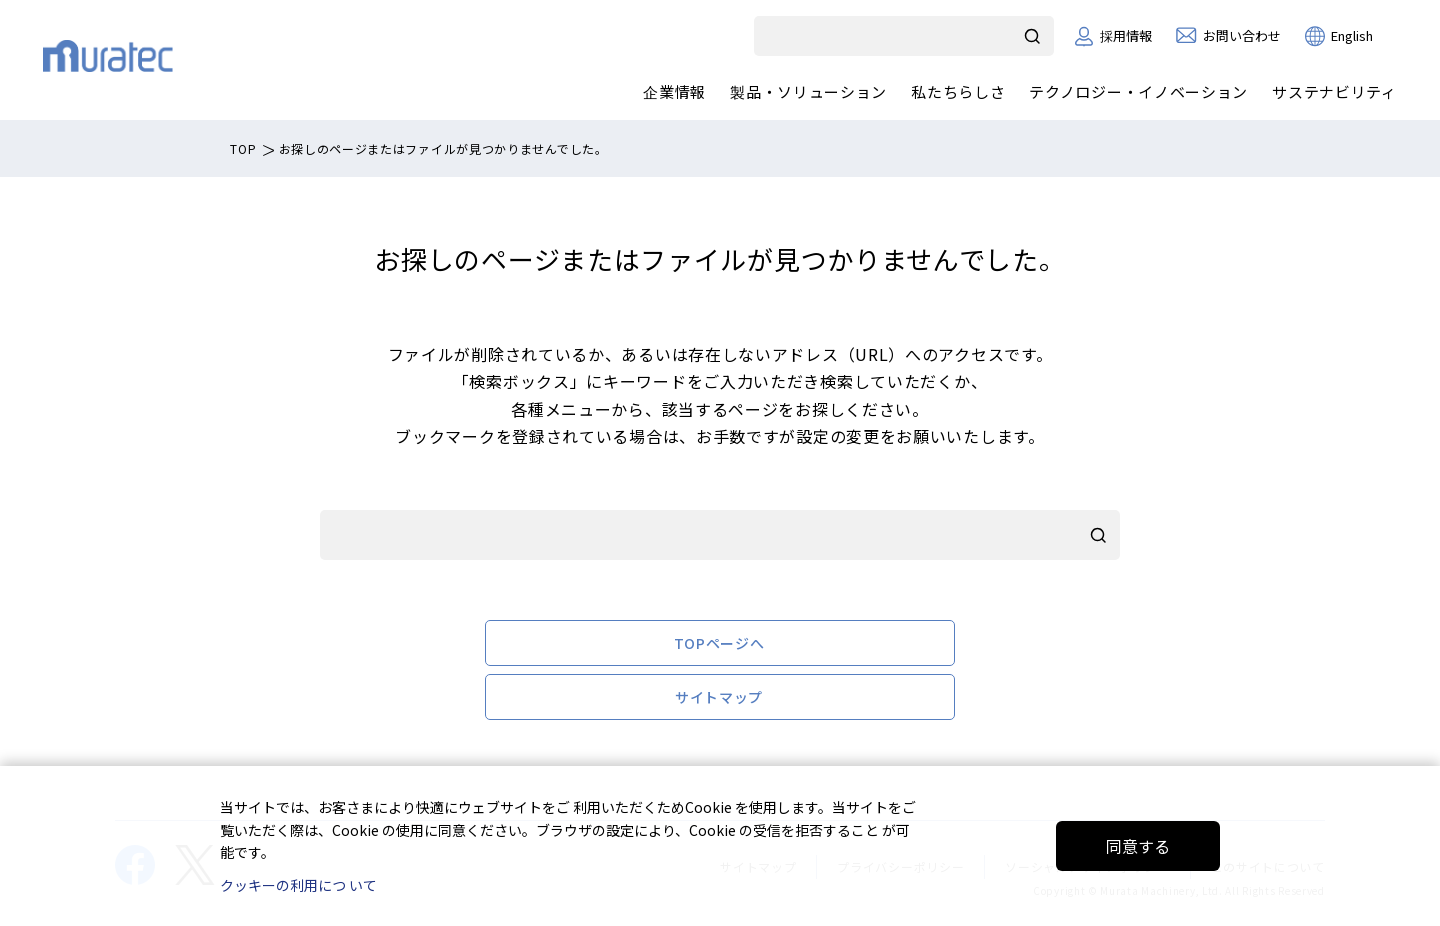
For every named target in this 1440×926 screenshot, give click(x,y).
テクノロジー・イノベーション (1138, 91)
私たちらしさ (958, 91)
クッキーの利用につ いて (298, 885)
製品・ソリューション (808, 91)
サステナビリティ (1334, 91)
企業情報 (674, 91)
